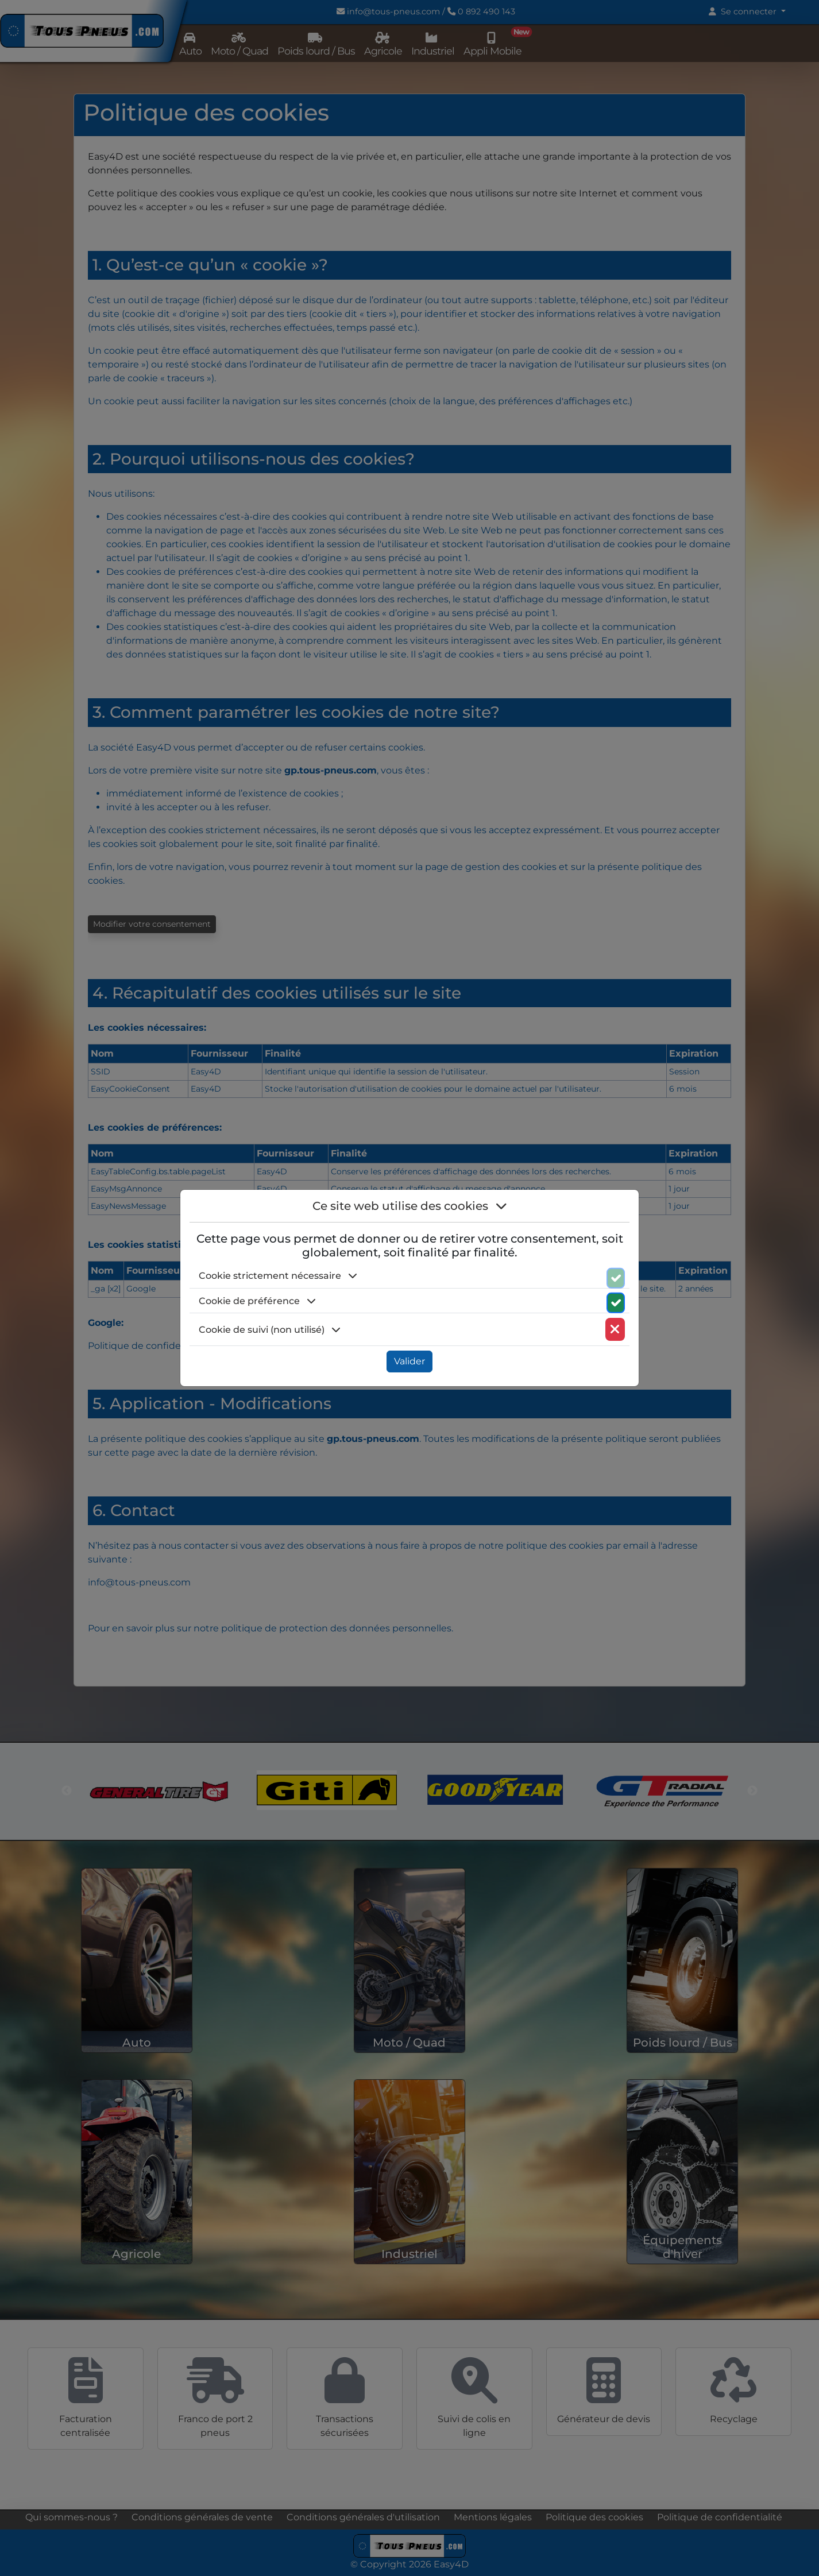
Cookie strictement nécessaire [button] (278, 1275)
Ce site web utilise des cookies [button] (409, 1206)
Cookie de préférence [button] (257, 1300)
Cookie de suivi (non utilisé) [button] (270, 1329)
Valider (409, 1361)
